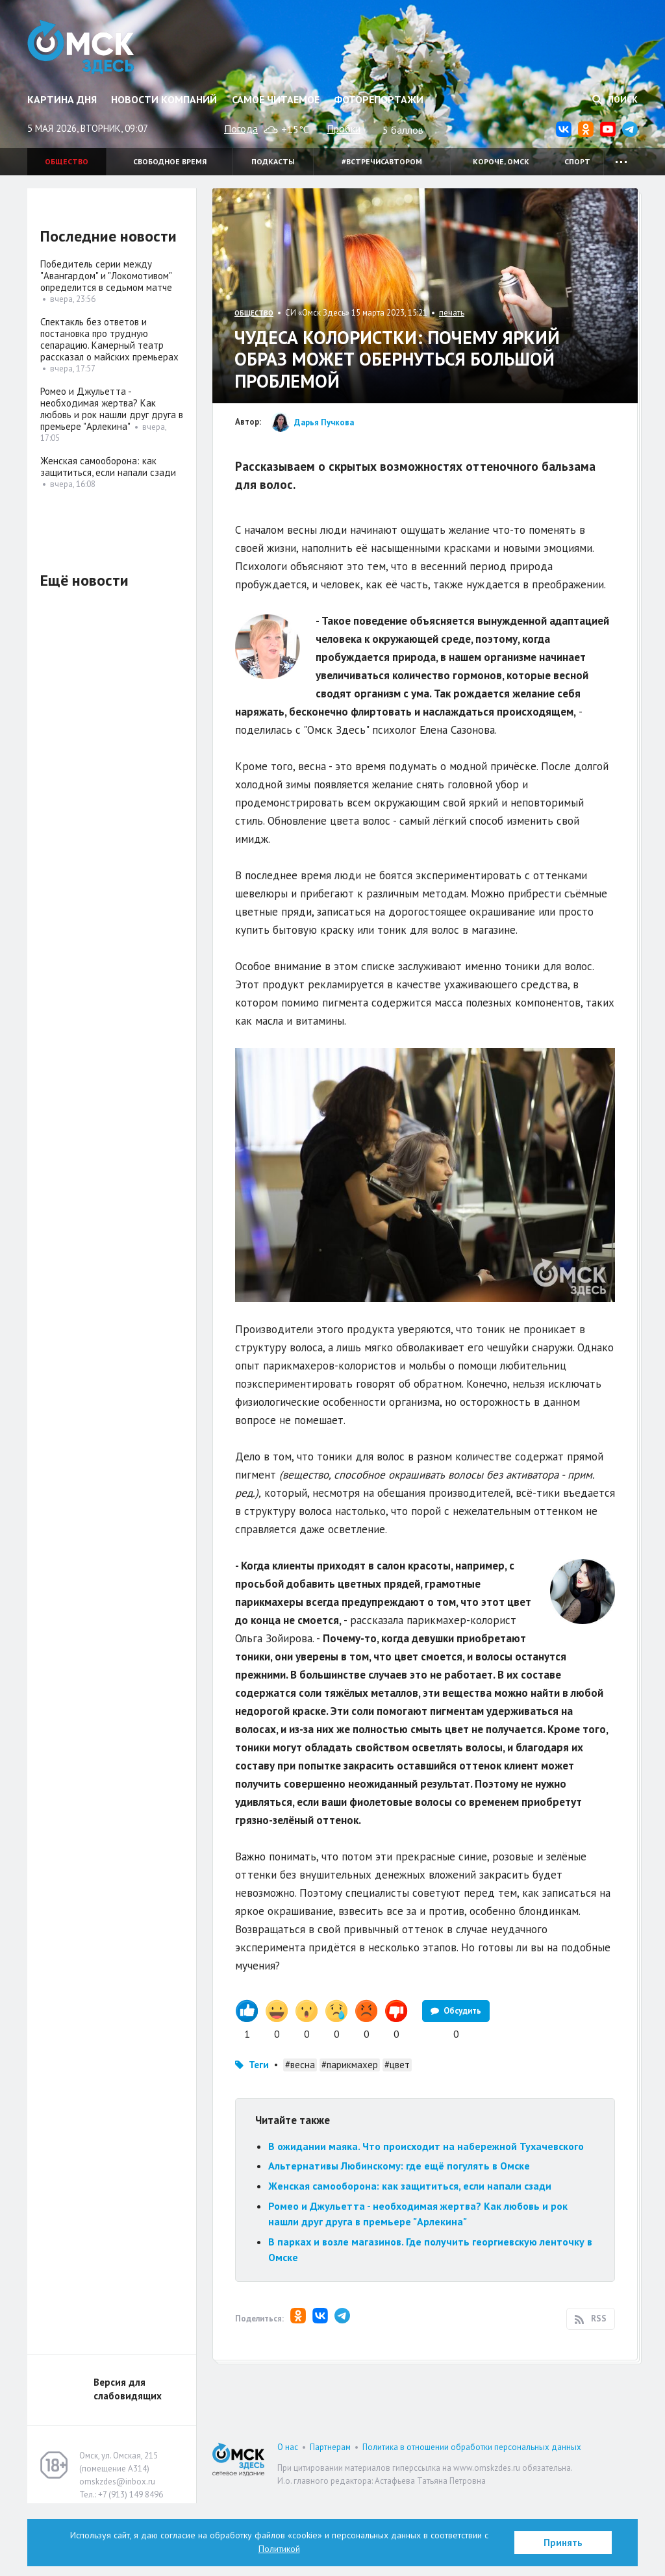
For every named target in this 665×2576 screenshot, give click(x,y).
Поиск (615, 99)
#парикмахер (349, 2137)
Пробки (343, 128)
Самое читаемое (276, 99)
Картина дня (62, 99)
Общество (66, 161)
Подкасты (273, 161)
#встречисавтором (382, 161)
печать (451, 312)
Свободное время (170, 161)
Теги (259, 2137)
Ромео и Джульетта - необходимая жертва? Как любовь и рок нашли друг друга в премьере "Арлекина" (111, 408)
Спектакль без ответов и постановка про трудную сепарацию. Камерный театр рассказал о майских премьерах (109, 339)
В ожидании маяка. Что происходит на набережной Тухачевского (426, 2218)
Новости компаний (164, 99)
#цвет (397, 2137)
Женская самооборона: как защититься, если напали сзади (409, 2258)
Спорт (577, 161)
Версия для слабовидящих (128, 2462)
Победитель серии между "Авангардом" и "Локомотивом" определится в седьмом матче (106, 276)
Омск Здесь (80, 46)
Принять (563, 2542)
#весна (300, 2137)
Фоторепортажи (378, 99)
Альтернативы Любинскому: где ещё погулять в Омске (399, 2238)
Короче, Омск (501, 161)
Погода (241, 128)
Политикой (279, 2549)
